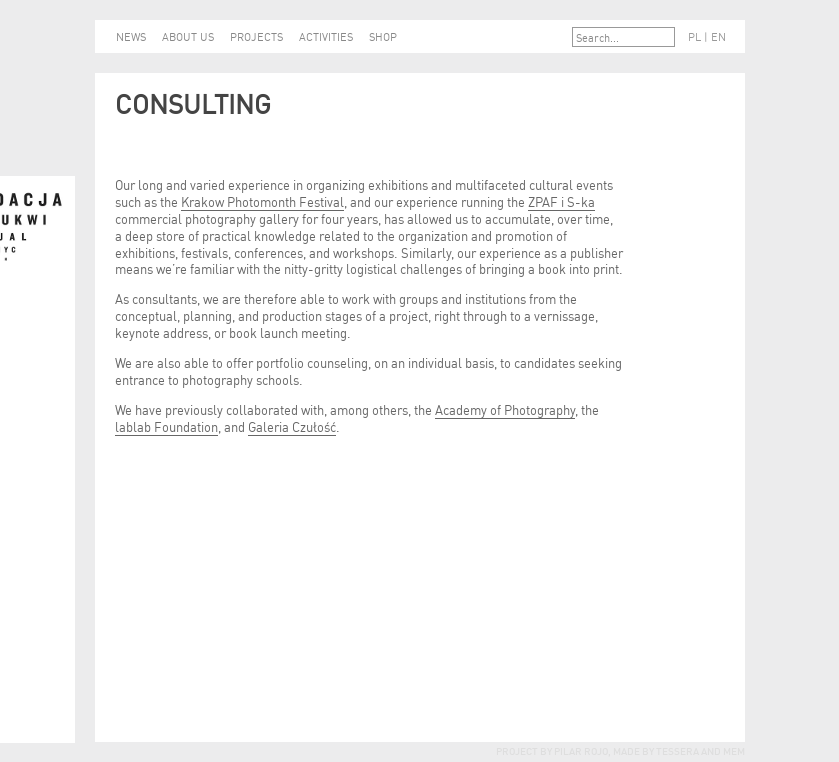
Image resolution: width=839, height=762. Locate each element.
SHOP (383, 36)
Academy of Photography (505, 408)
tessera (676, 750)
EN (718, 36)
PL (694, 36)
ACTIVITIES (326, 36)
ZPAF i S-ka (561, 200)
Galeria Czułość (292, 425)
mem (734, 750)
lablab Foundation (166, 425)
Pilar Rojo (580, 750)
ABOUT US (188, 36)
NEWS (131, 36)
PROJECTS (256, 36)
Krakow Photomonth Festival (262, 200)
